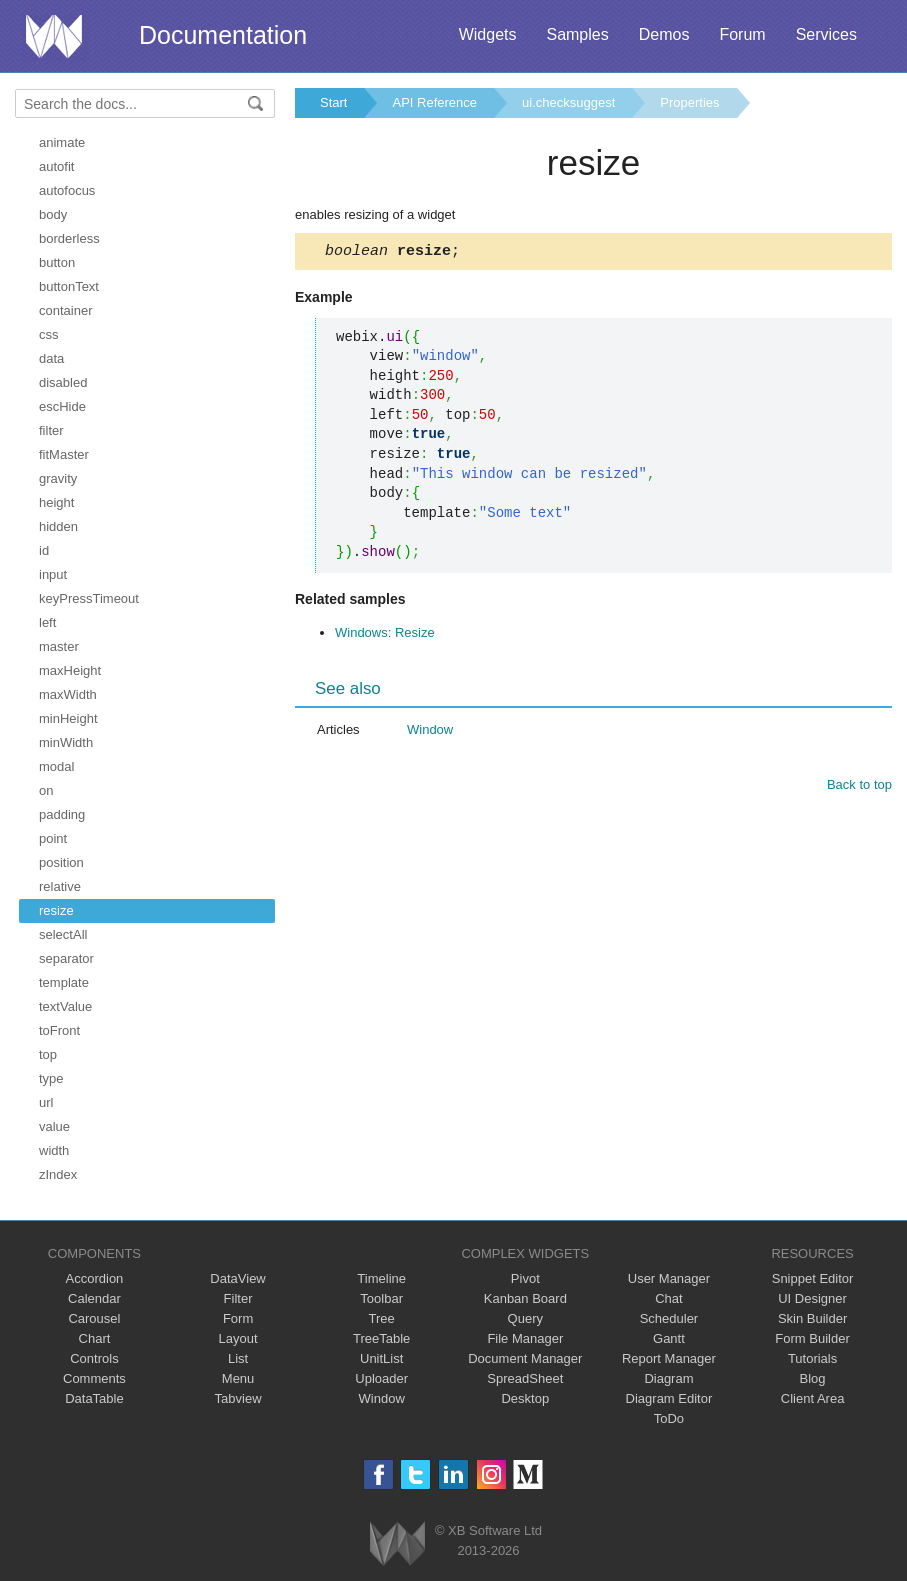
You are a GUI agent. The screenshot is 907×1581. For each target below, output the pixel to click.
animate (62, 142)
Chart (95, 1338)
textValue (65, 1006)
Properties (689, 102)
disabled (63, 382)
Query (525, 1318)
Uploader (381, 1378)
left (47, 622)
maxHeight (70, 670)
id (44, 550)
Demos (664, 34)
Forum (742, 34)
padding (62, 814)
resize (56, 910)
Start (333, 102)
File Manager (525, 1338)
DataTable (94, 1398)
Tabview (238, 1398)
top (48, 1054)
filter (51, 430)
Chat (668, 1298)
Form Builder (812, 1338)
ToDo (669, 1418)
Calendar (94, 1298)
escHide (62, 406)
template (64, 982)
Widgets (488, 34)
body (53, 214)
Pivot (525, 1278)
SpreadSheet (525, 1378)
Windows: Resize (385, 635)
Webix (397, 1543)
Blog (813, 1378)
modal (56, 766)
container (65, 310)
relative (60, 886)
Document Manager (525, 1358)
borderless (69, 238)
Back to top (859, 787)
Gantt (669, 1338)
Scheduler (669, 1318)
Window (430, 732)
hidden (58, 526)
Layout (238, 1338)
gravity (58, 478)
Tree (382, 1318)
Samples (577, 34)
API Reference (434, 102)
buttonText (69, 286)
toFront (59, 1030)
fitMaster (64, 454)
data (51, 358)
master (59, 646)
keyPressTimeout (89, 598)
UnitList (381, 1358)
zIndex (58, 1174)
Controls (94, 1358)
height (56, 502)
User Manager (669, 1278)
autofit (56, 166)
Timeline (381, 1278)
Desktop (525, 1398)
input (53, 574)
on (46, 790)
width (54, 1150)
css (49, 334)
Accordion (95, 1278)
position (61, 862)
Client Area (813, 1398)
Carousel (94, 1318)
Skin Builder (812, 1318)
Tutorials (812, 1358)
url (46, 1102)
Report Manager (669, 1358)
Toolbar (381, 1298)
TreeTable (381, 1338)
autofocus (67, 190)
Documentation (223, 35)
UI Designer (812, 1298)
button (57, 262)
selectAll (63, 934)
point (53, 838)
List (238, 1358)
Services (826, 34)
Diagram (668, 1378)
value (54, 1126)
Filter (238, 1298)
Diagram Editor (669, 1398)
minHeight (68, 718)
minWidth (66, 742)
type (51, 1078)
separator (66, 958)
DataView (237, 1278)
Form (238, 1318)
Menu (238, 1378)
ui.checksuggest (568, 102)
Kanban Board (525, 1298)
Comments (94, 1378)
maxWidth (68, 694)
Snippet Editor (813, 1278)
